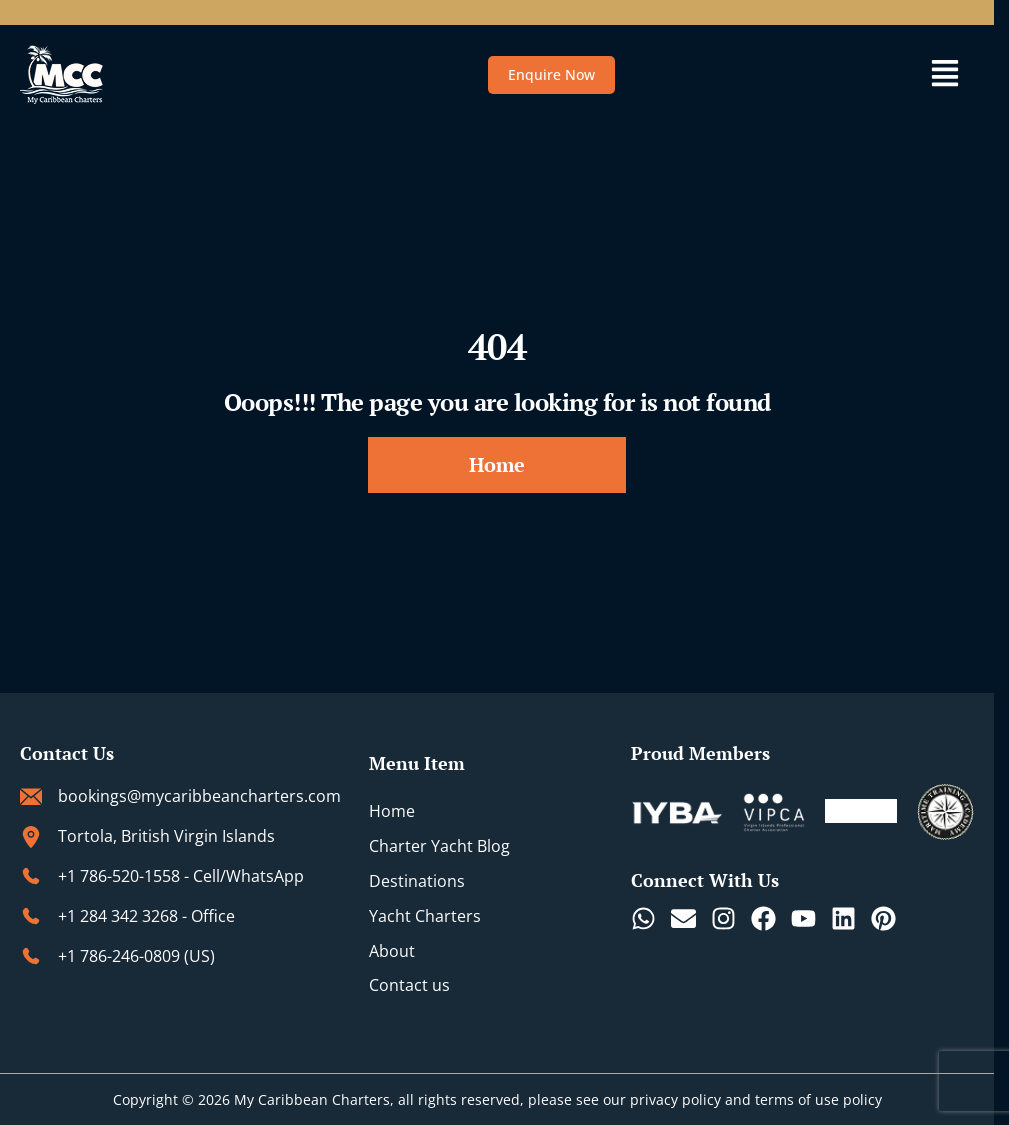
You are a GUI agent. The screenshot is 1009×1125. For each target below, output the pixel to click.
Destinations (417, 881)
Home (392, 812)
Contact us (409, 986)
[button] (945, 75)
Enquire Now (551, 74)
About (392, 951)
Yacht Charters (425, 916)
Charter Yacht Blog (439, 846)
